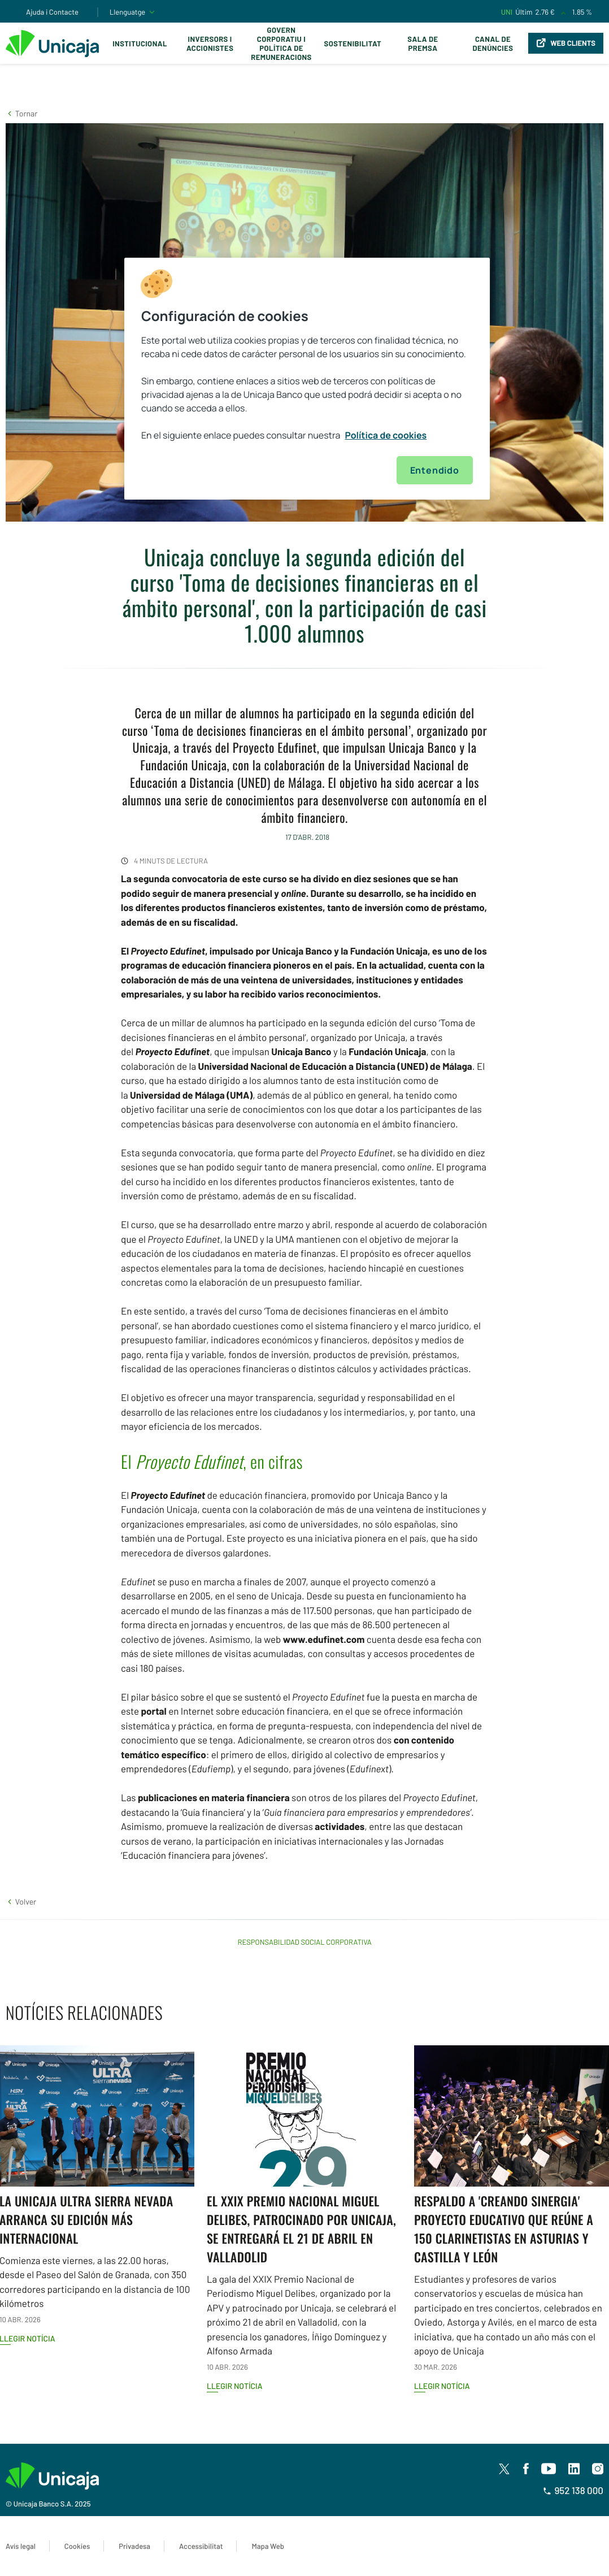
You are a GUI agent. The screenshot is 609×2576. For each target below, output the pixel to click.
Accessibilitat (201, 2546)
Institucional (139, 43)
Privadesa (134, 2546)
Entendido (434, 470)
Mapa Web (267, 2546)
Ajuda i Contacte (52, 11)
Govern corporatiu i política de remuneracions (281, 43)
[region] (307, 379)
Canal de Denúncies (493, 43)
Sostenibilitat (352, 43)
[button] (21, 113)
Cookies (77, 2546)
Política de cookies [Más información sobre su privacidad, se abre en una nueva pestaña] (386, 435)
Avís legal (21, 2546)
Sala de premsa (422, 43)
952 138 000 (573, 2490)
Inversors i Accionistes (209, 43)
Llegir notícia (235, 2386)
